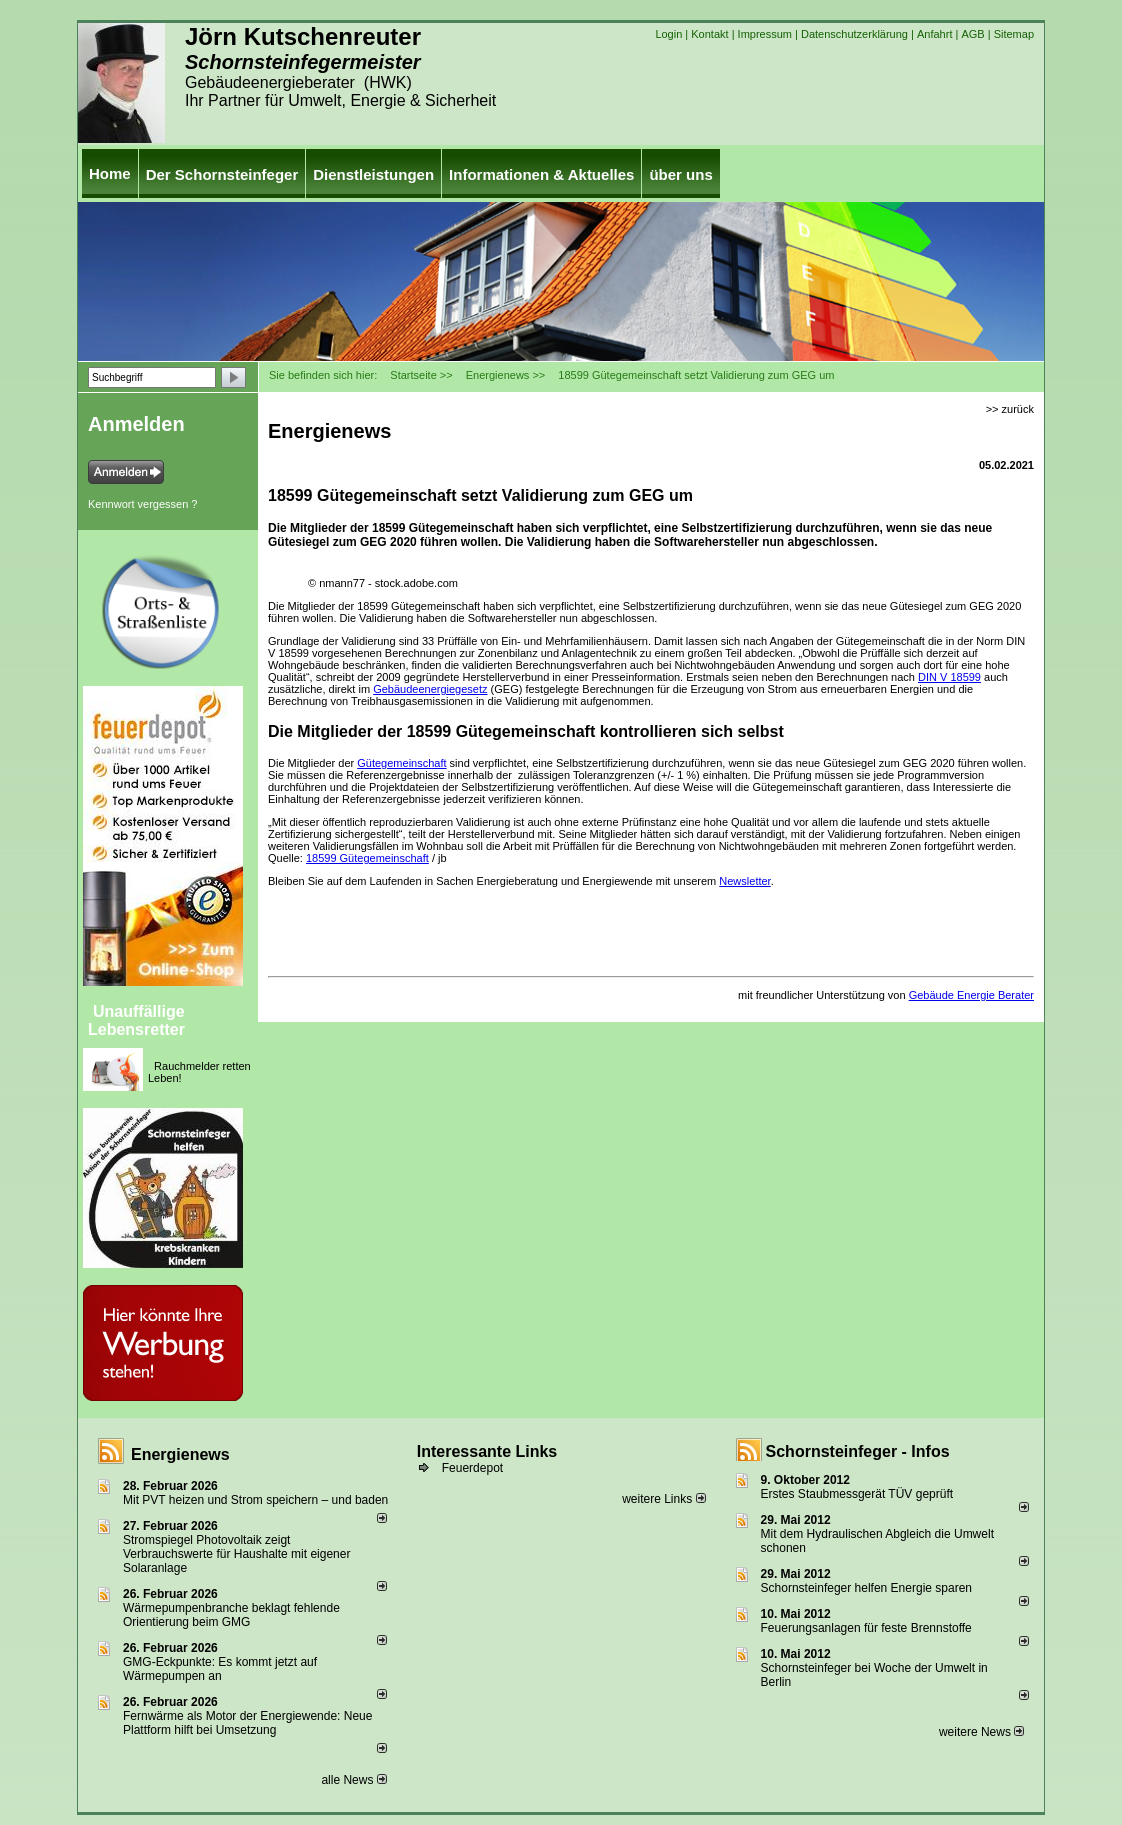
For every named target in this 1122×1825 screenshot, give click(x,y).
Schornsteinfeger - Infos (858, 1451)
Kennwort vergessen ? (142, 504)
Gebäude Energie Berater (971, 995)
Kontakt (709, 34)
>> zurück (1010, 409)
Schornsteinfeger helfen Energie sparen (866, 1588)
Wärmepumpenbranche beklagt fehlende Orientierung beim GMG (231, 1615)
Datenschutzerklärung (854, 34)
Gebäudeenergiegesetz (430, 689)
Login (668, 34)
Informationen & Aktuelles (541, 174)
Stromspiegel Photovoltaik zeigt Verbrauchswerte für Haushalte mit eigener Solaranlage (236, 1554)
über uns (680, 174)
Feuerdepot (472, 1468)
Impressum (765, 34)
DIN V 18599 (949, 677)
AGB (972, 34)
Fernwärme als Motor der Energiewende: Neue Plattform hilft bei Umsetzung (247, 1723)
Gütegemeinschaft (401, 763)
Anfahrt (934, 34)
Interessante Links (487, 1451)
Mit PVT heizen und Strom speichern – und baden (255, 1500)
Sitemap (1014, 34)
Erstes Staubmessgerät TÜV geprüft (857, 1494)
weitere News (981, 1732)
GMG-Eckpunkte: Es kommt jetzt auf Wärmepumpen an (220, 1669)
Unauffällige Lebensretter (136, 1020)
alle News (353, 1780)
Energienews (180, 1454)
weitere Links (663, 1499)
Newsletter (744, 881)
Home (110, 173)
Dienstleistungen (373, 174)
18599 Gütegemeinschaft (367, 858)
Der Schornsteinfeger (222, 174)
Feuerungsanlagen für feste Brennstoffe (866, 1628)
